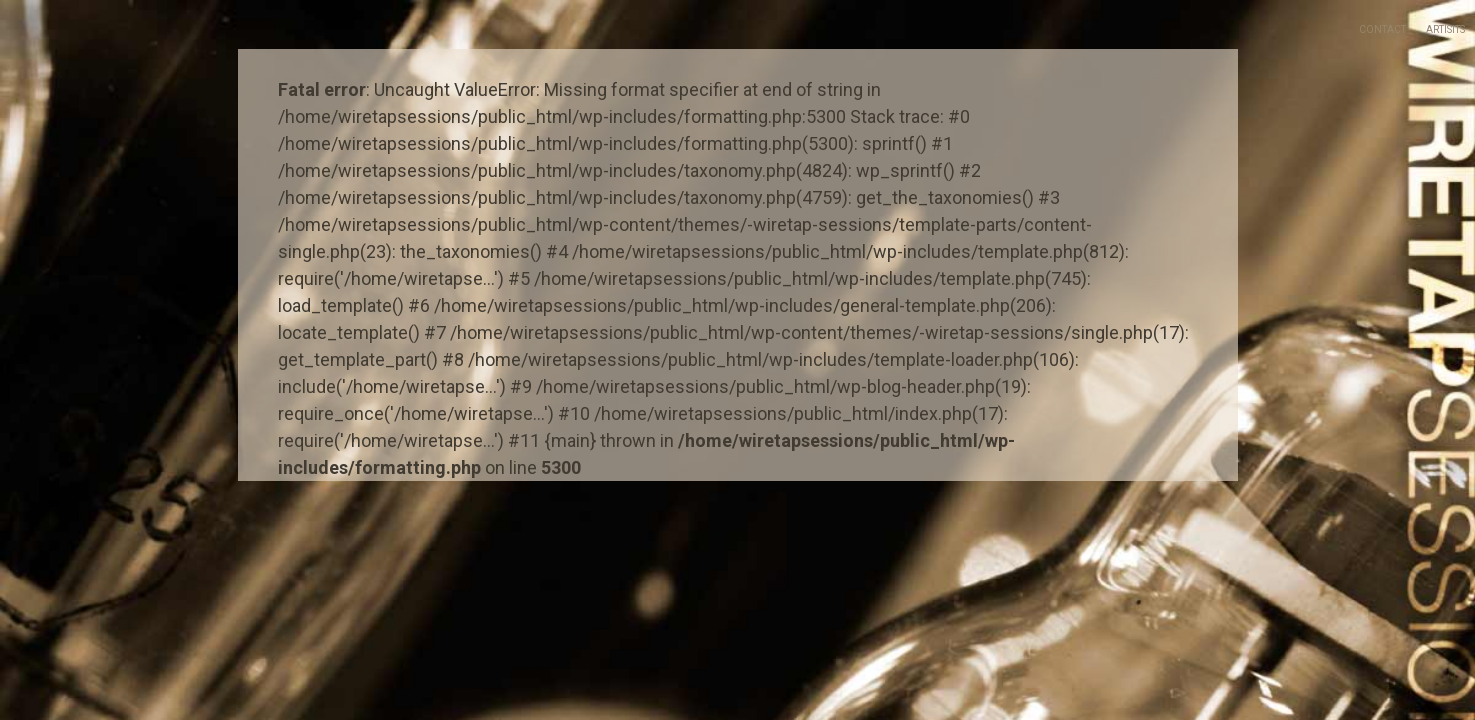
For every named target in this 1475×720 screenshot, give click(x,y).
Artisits (1445, 29)
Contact (1382, 29)
